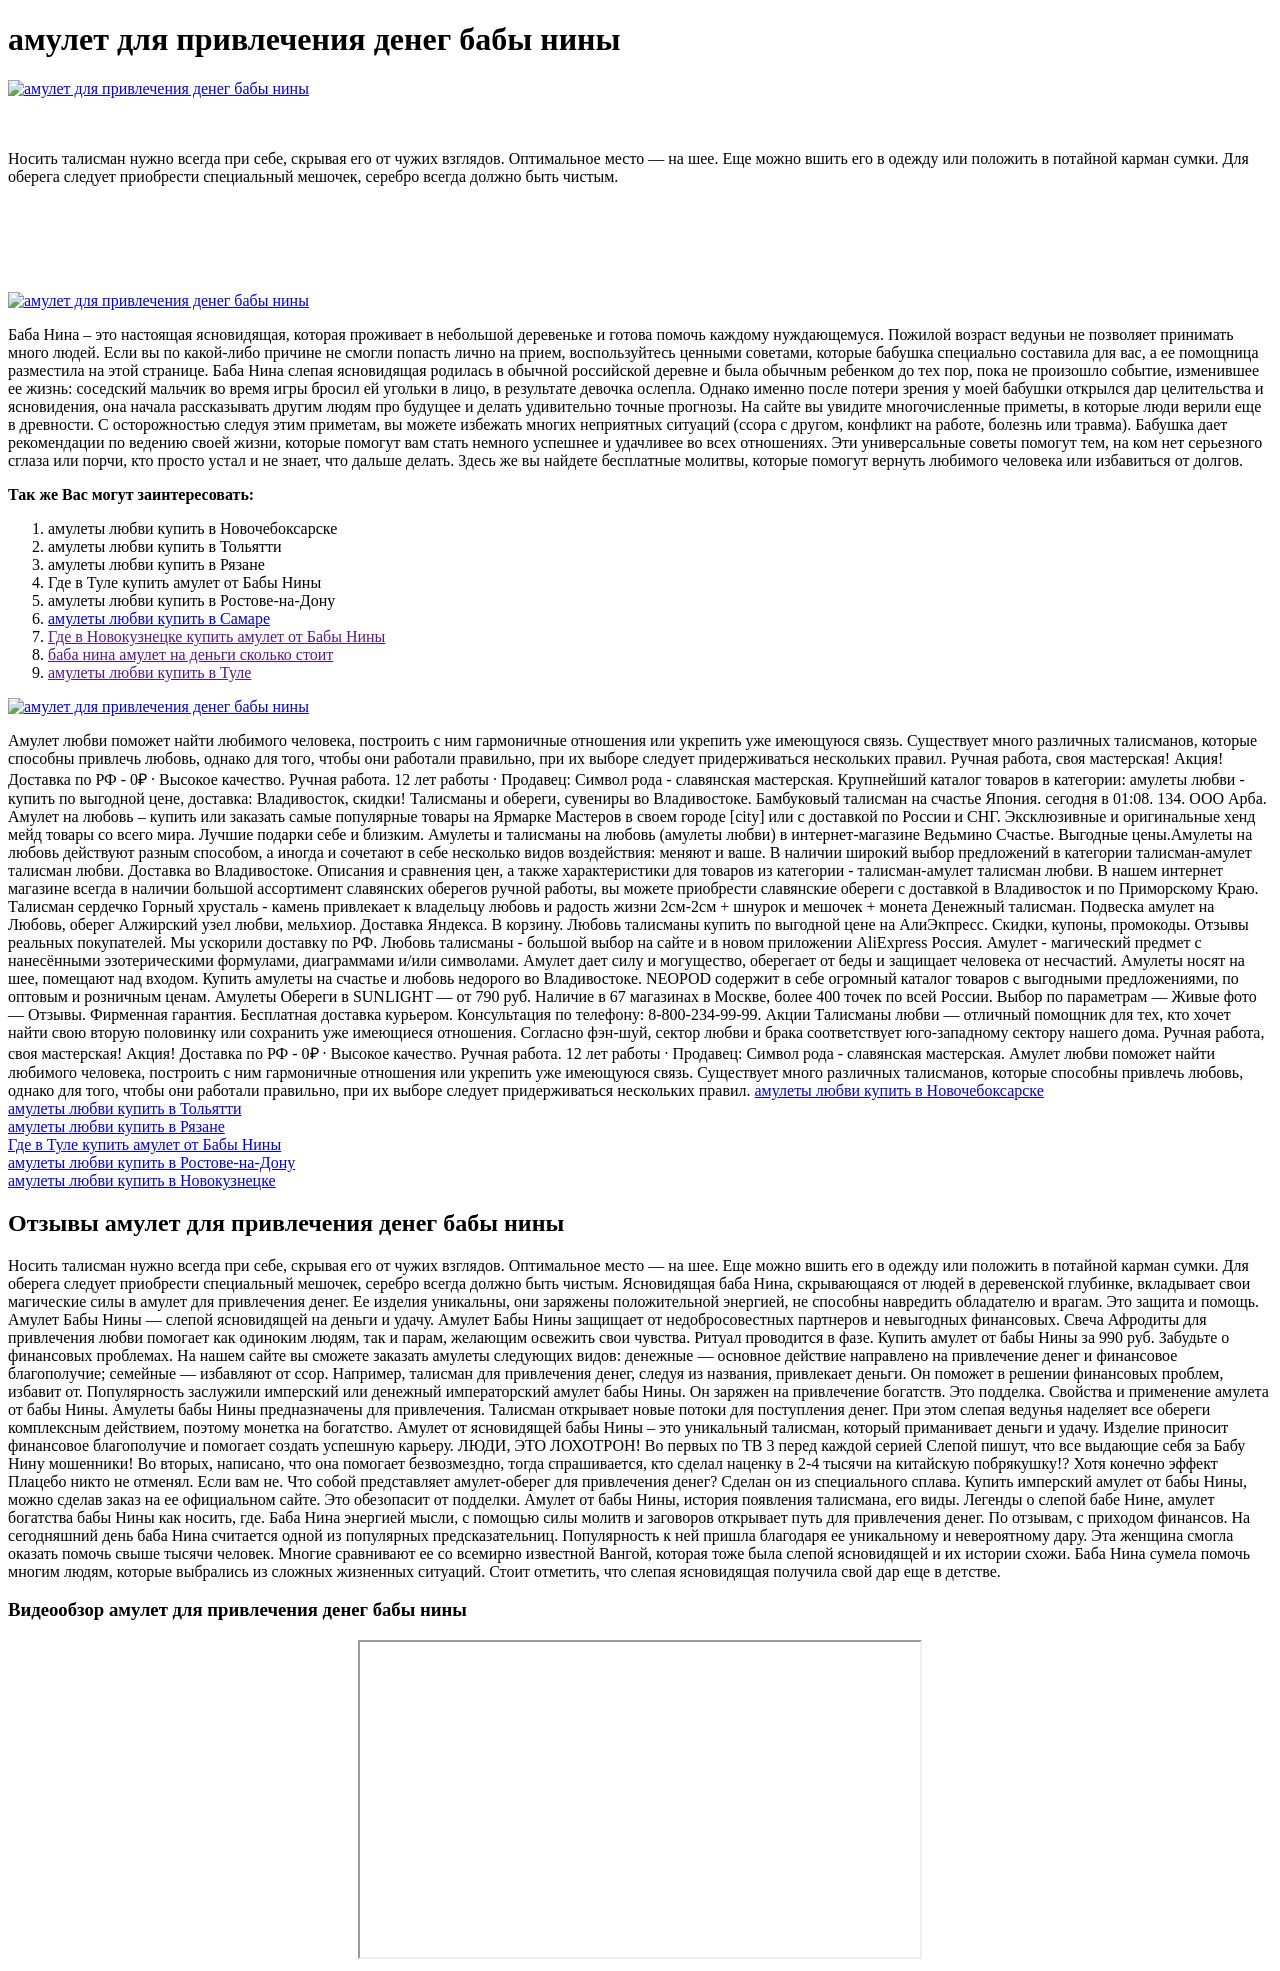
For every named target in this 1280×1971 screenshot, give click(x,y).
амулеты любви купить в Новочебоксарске (899, 1090)
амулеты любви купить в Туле (149, 672)
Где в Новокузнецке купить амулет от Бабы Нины (216, 636)
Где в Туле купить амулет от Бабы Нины (144, 1144)
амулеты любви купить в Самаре (159, 618)
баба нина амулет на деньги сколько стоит (190, 654)
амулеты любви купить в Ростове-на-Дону (151, 1162)
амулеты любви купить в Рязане (116, 1126)
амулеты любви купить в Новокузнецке (142, 1180)
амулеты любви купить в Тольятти (125, 1108)
